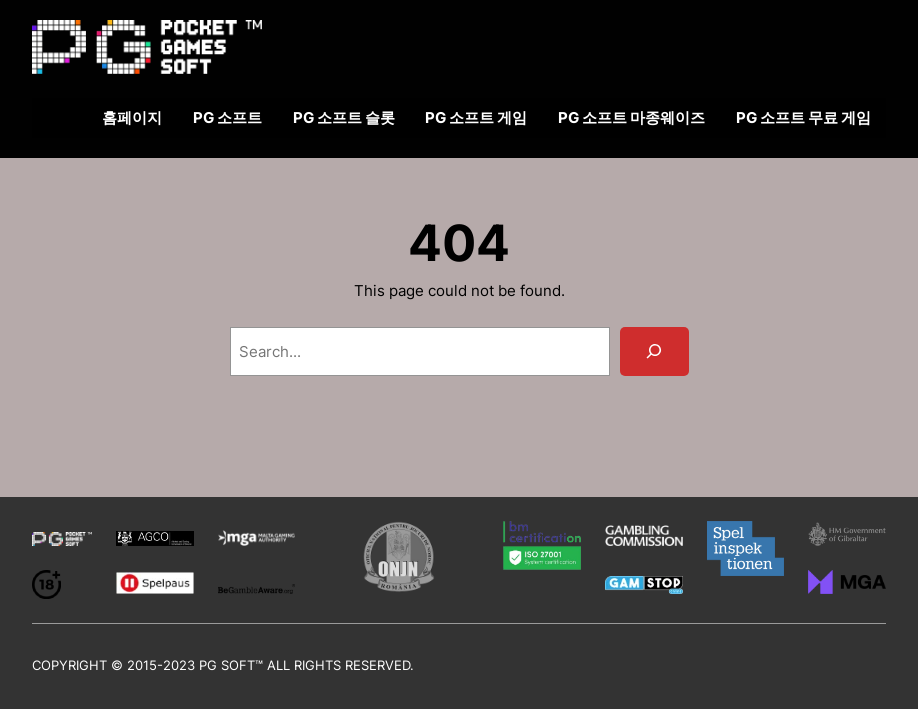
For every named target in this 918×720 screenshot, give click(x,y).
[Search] (654, 351)
